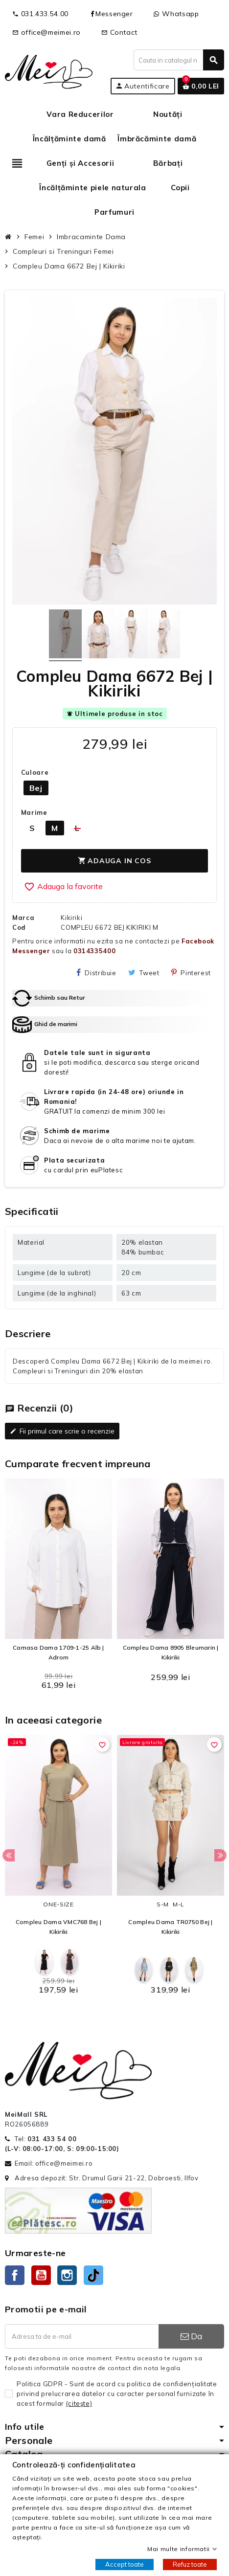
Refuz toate (190, 2564)
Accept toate (124, 2564)
